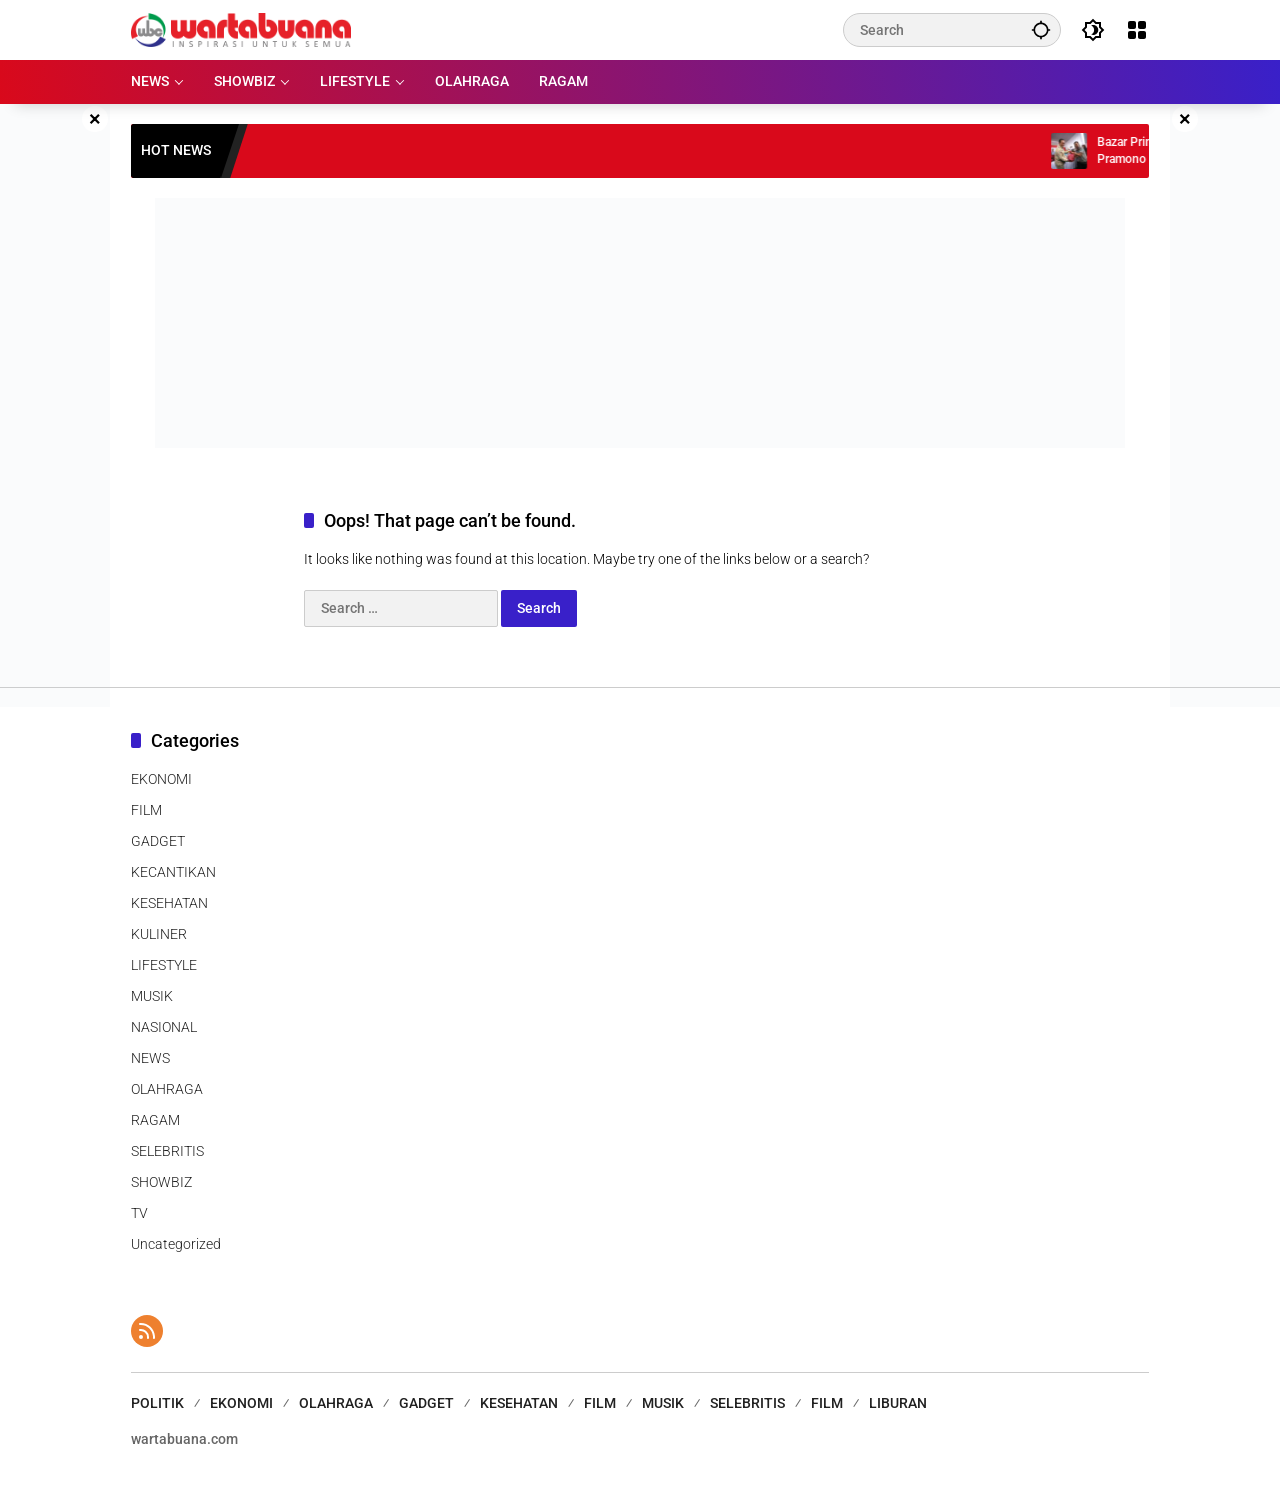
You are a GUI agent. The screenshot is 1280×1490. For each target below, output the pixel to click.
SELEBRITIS (167, 1151)
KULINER (159, 934)
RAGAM (155, 1120)
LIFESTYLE (164, 965)
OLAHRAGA (167, 1089)
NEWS (150, 1058)
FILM (146, 810)
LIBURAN (898, 1403)
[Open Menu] (1137, 30)
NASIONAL (164, 1027)
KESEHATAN (169, 903)
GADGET (158, 841)
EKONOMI (161, 779)
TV (139, 1213)
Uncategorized (176, 1244)
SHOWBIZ (161, 1182)
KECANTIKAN (173, 872)
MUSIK (152, 996)
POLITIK (157, 1403)
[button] (1041, 29)
